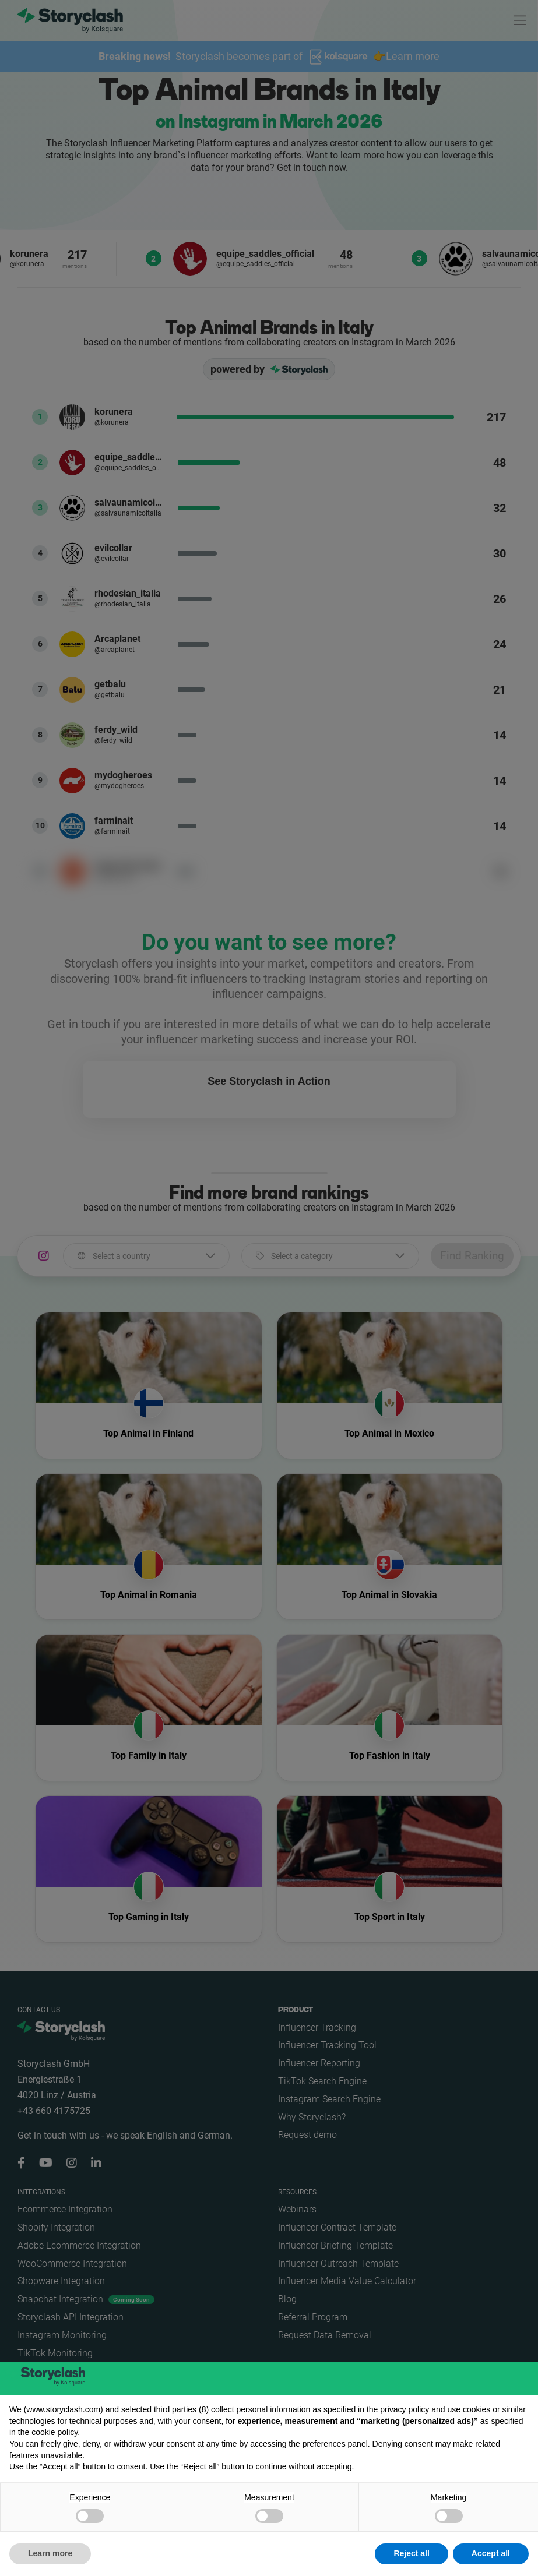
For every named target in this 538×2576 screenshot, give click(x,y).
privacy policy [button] (404, 2409)
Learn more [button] (50, 2553)
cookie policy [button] (54, 2432)
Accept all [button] (491, 2553)
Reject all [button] (411, 2553)
